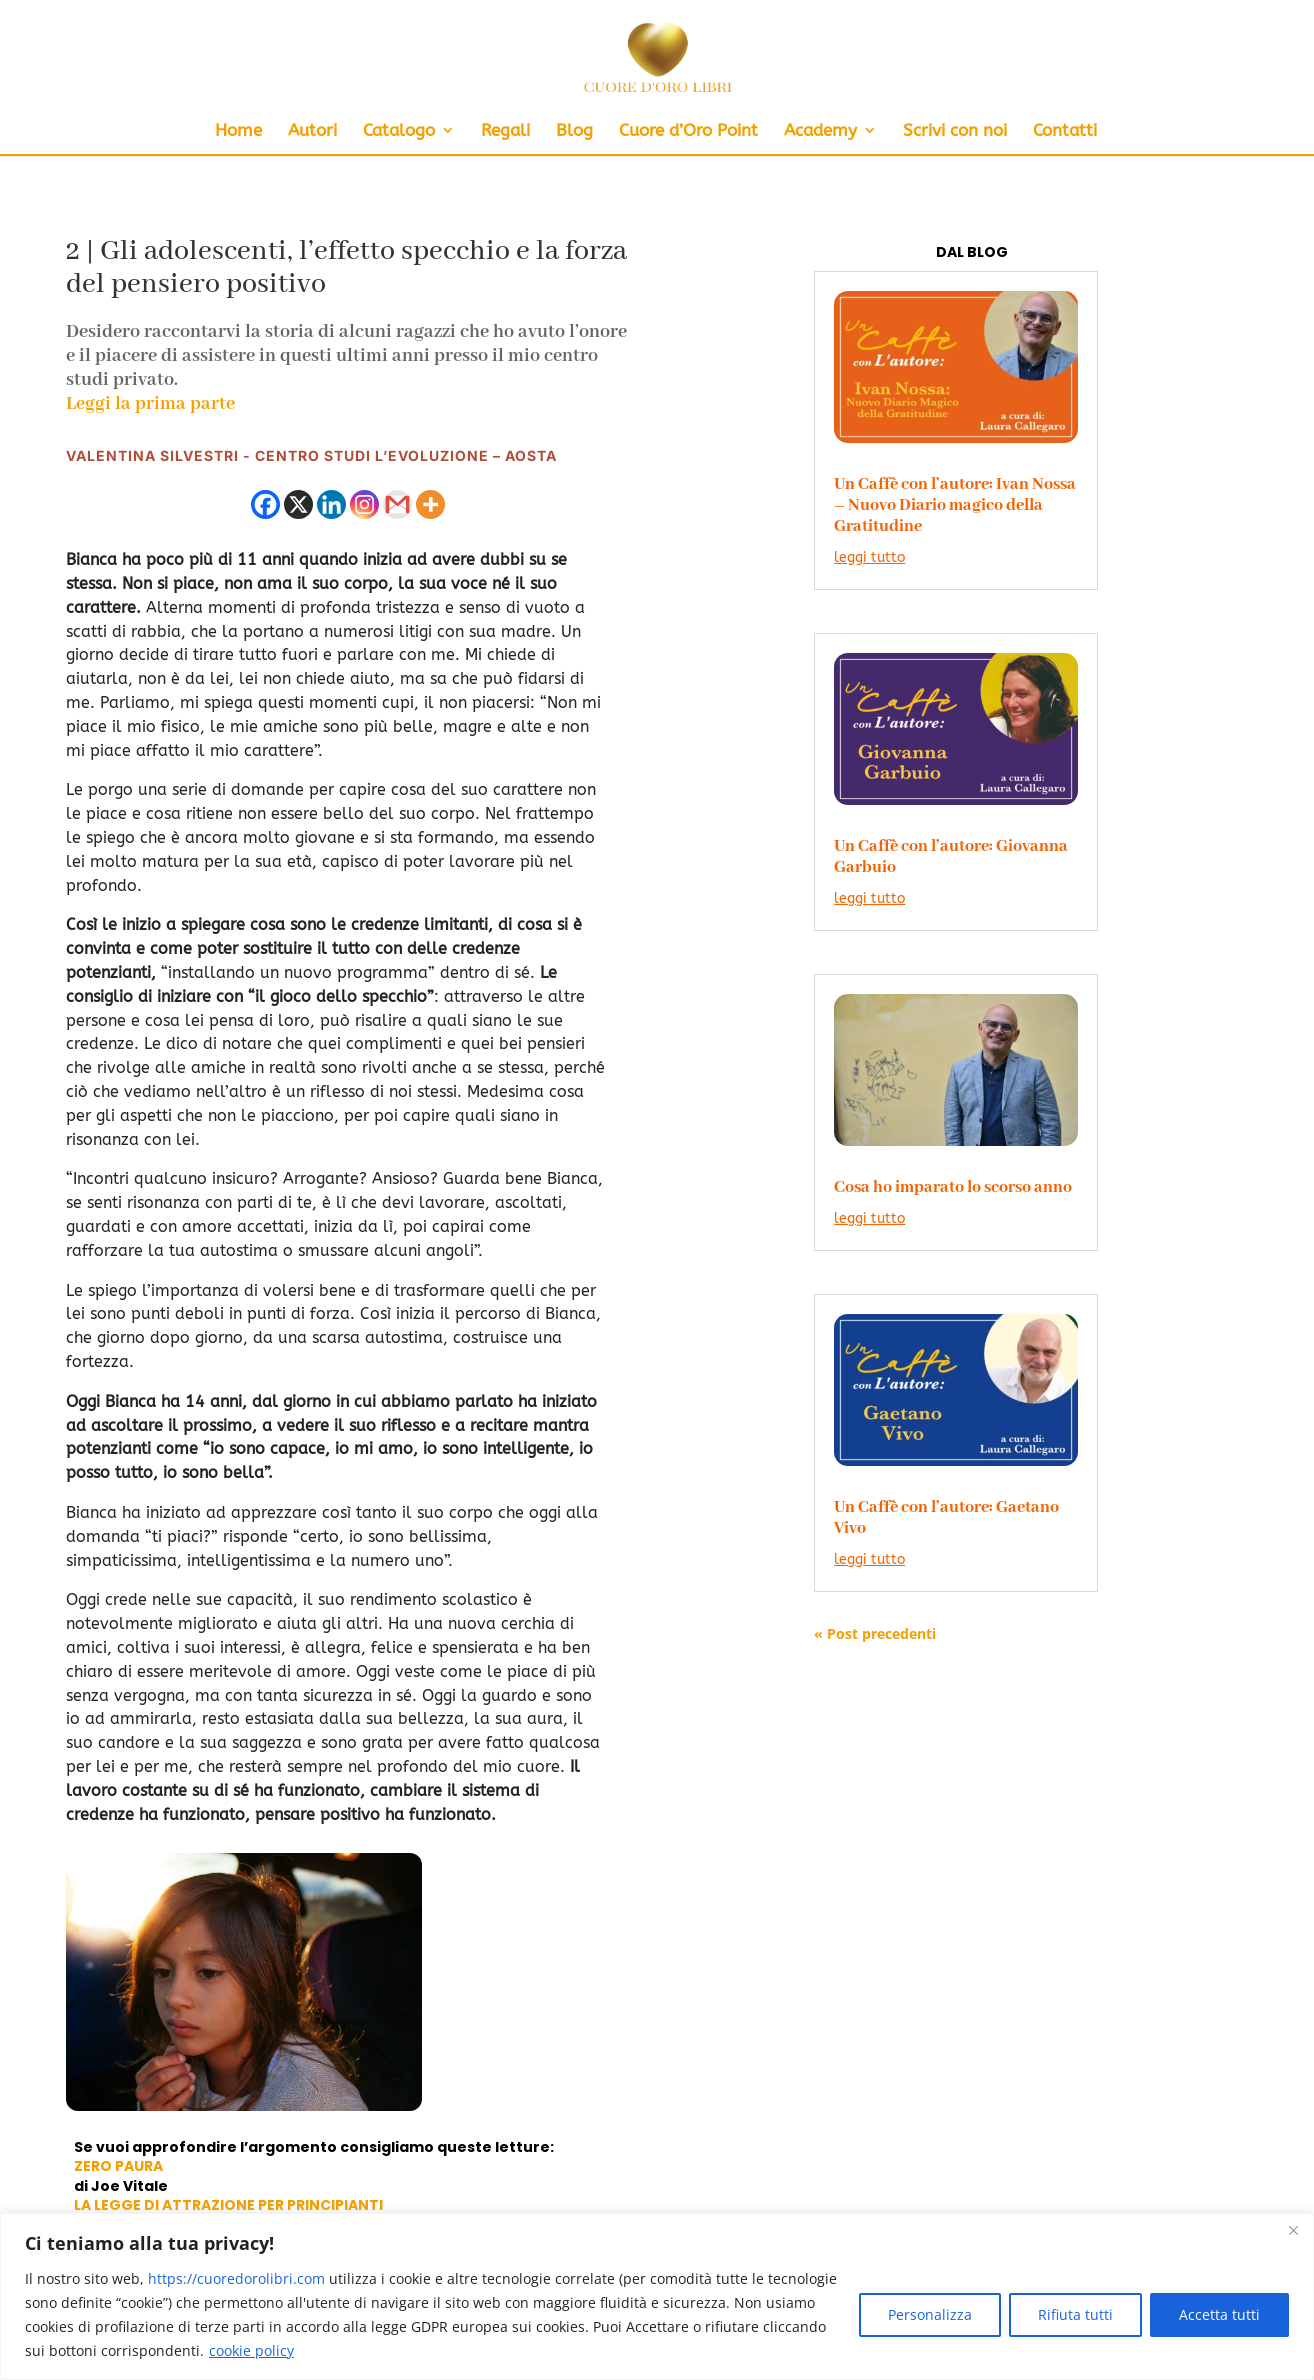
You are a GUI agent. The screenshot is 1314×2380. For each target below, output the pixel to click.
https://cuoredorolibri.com (236, 2278)
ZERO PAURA (118, 2166)
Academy (820, 131)
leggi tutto (869, 557)
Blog (574, 131)
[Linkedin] (331, 504)
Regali (505, 131)
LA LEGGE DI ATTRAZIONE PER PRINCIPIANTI (228, 2205)
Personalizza (930, 2314)
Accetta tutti (1219, 2314)
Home (238, 131)
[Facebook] (265, 504)
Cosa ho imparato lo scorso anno (953, 1187)
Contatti (1065, 131)
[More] (430, 504)
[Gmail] (397, 504)
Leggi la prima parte (150, 404)
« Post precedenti (875, 1633)
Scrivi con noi (955, 131)
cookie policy (251, 2350)
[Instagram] (364, 504)
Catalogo (399, 131)
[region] (657, 2296)
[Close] (1293, 2230)
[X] (298, 504)
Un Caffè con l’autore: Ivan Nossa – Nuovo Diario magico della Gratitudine (955, 505)
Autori (312, 131)
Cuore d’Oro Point (688, 131)
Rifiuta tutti (1075, 2314)
